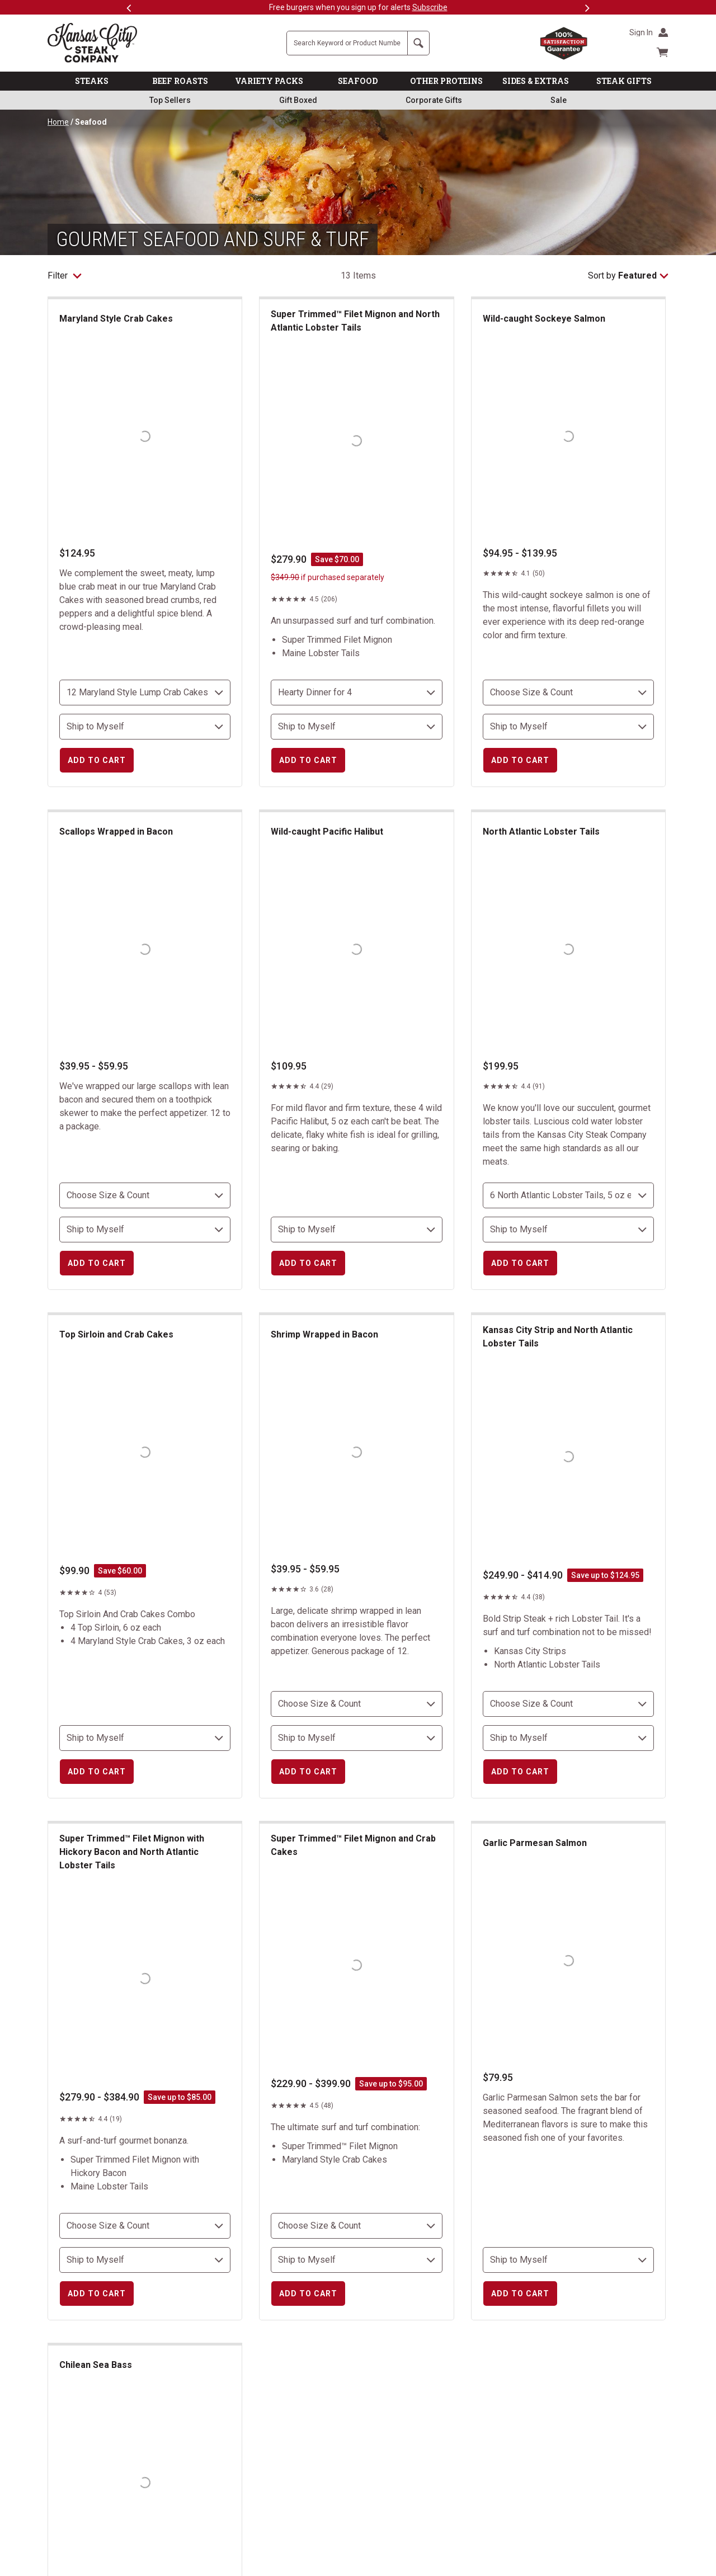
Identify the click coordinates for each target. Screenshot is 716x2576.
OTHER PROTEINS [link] (446, 81)
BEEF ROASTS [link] (180, 81)
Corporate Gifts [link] (434, 100)
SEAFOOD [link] (358, 81)
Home (58, 121)
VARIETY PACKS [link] (269, 81)
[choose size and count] (144, 692)
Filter (65, 275)
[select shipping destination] (144, 727)
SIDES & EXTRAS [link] (535, 81)
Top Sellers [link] (170, 100)
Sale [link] (558, 100)
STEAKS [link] (92, 81)
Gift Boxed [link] (298, 100)
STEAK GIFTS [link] (624, 81)
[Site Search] (347, 43)
